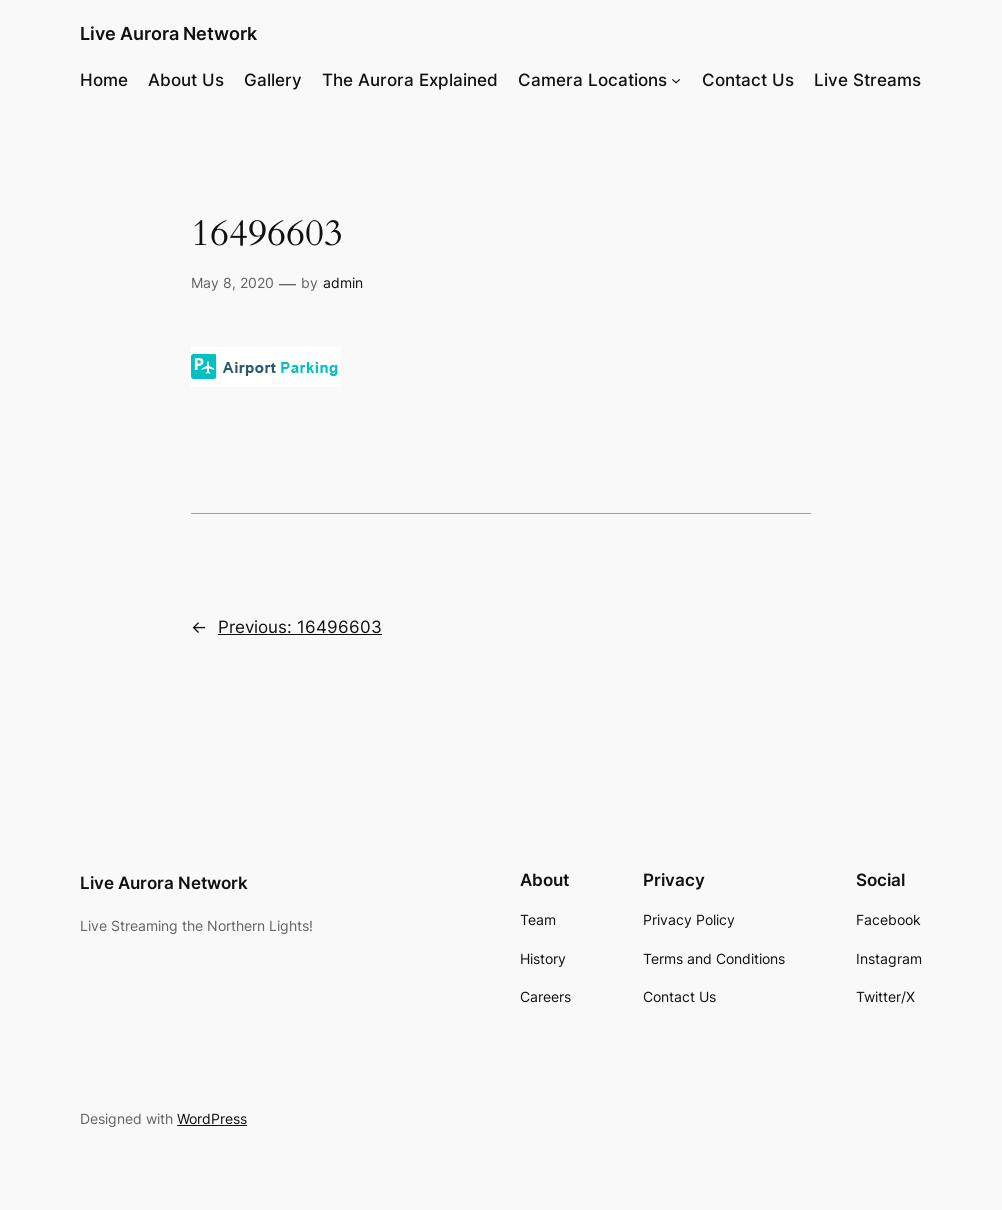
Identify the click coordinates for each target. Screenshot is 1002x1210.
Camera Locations (592, 80)
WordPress (212, 1118)
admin (343, 282)
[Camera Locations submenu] (676, 80)
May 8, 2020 (232, 282)
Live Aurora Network (168, 33)
